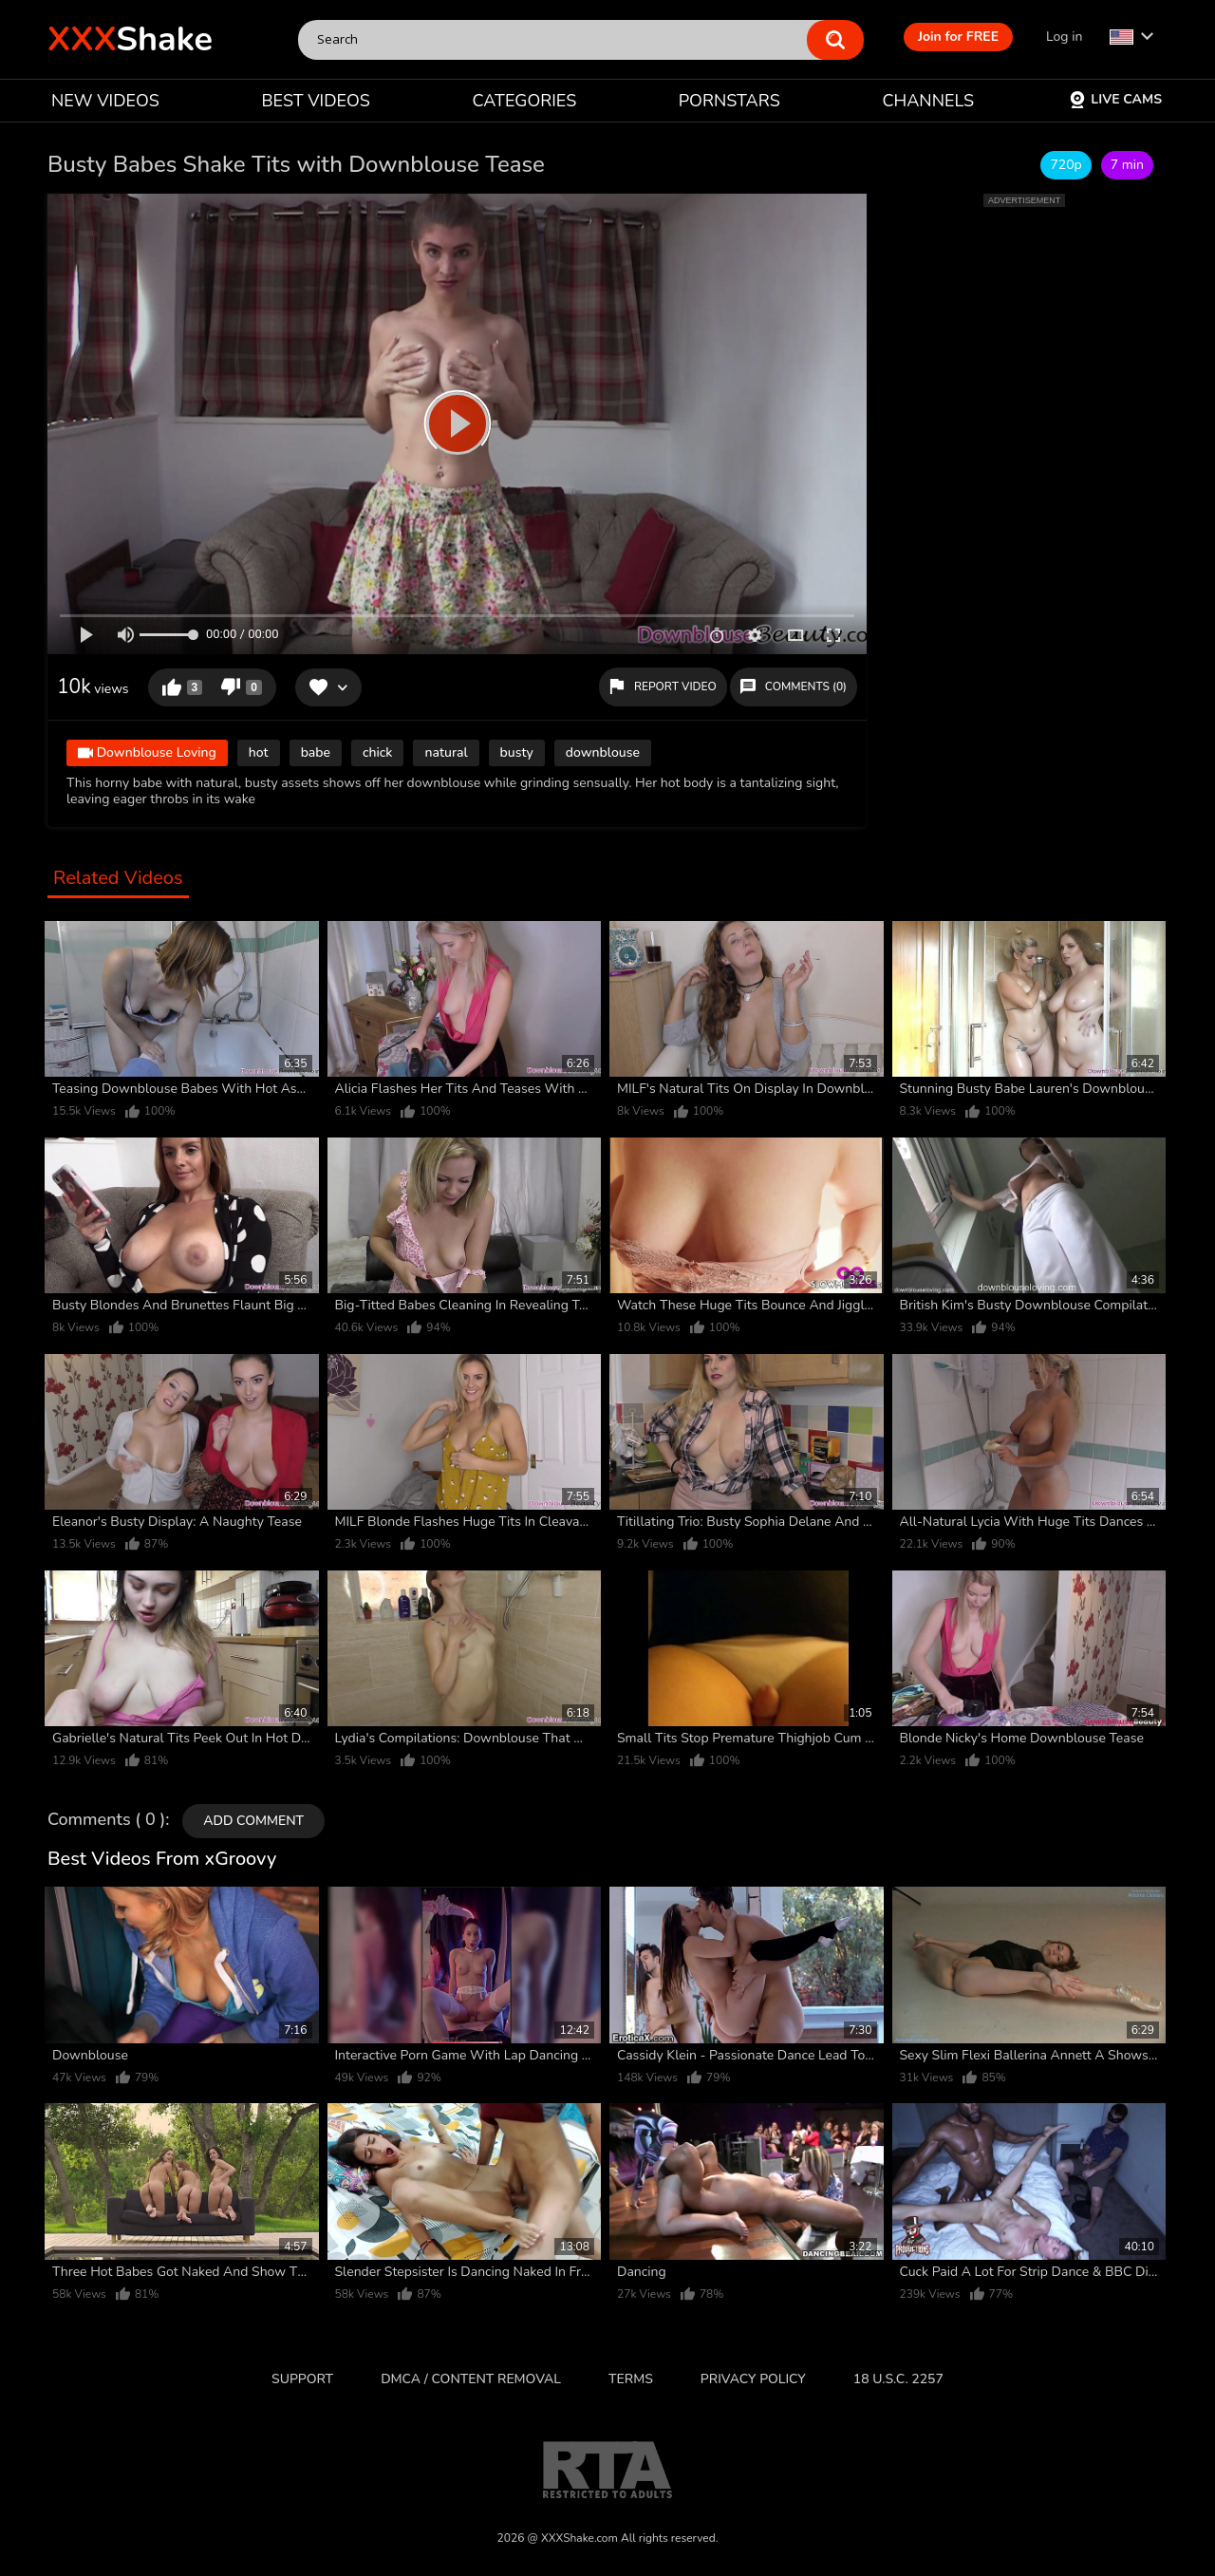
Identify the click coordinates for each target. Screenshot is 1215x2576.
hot (259, 752)
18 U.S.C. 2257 (898, 2379)
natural (445, 752)
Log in (1064, 37)
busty (516, 752)
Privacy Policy (753, 2379)
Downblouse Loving (147, 754)
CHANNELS (928, 100)
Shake (130, 39)
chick (377, 752)
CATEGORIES (525, 100)
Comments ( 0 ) (106, 1820)
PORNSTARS (729, 100)
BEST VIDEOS (315, 100)
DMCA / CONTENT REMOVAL (471, 2379)
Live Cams (1115, 99)
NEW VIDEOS (105, 100)
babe (315, 752)
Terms (630, 2379)
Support (302, 2379)
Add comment (253, 1821)
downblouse (603, 752)
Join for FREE (958, 37)
